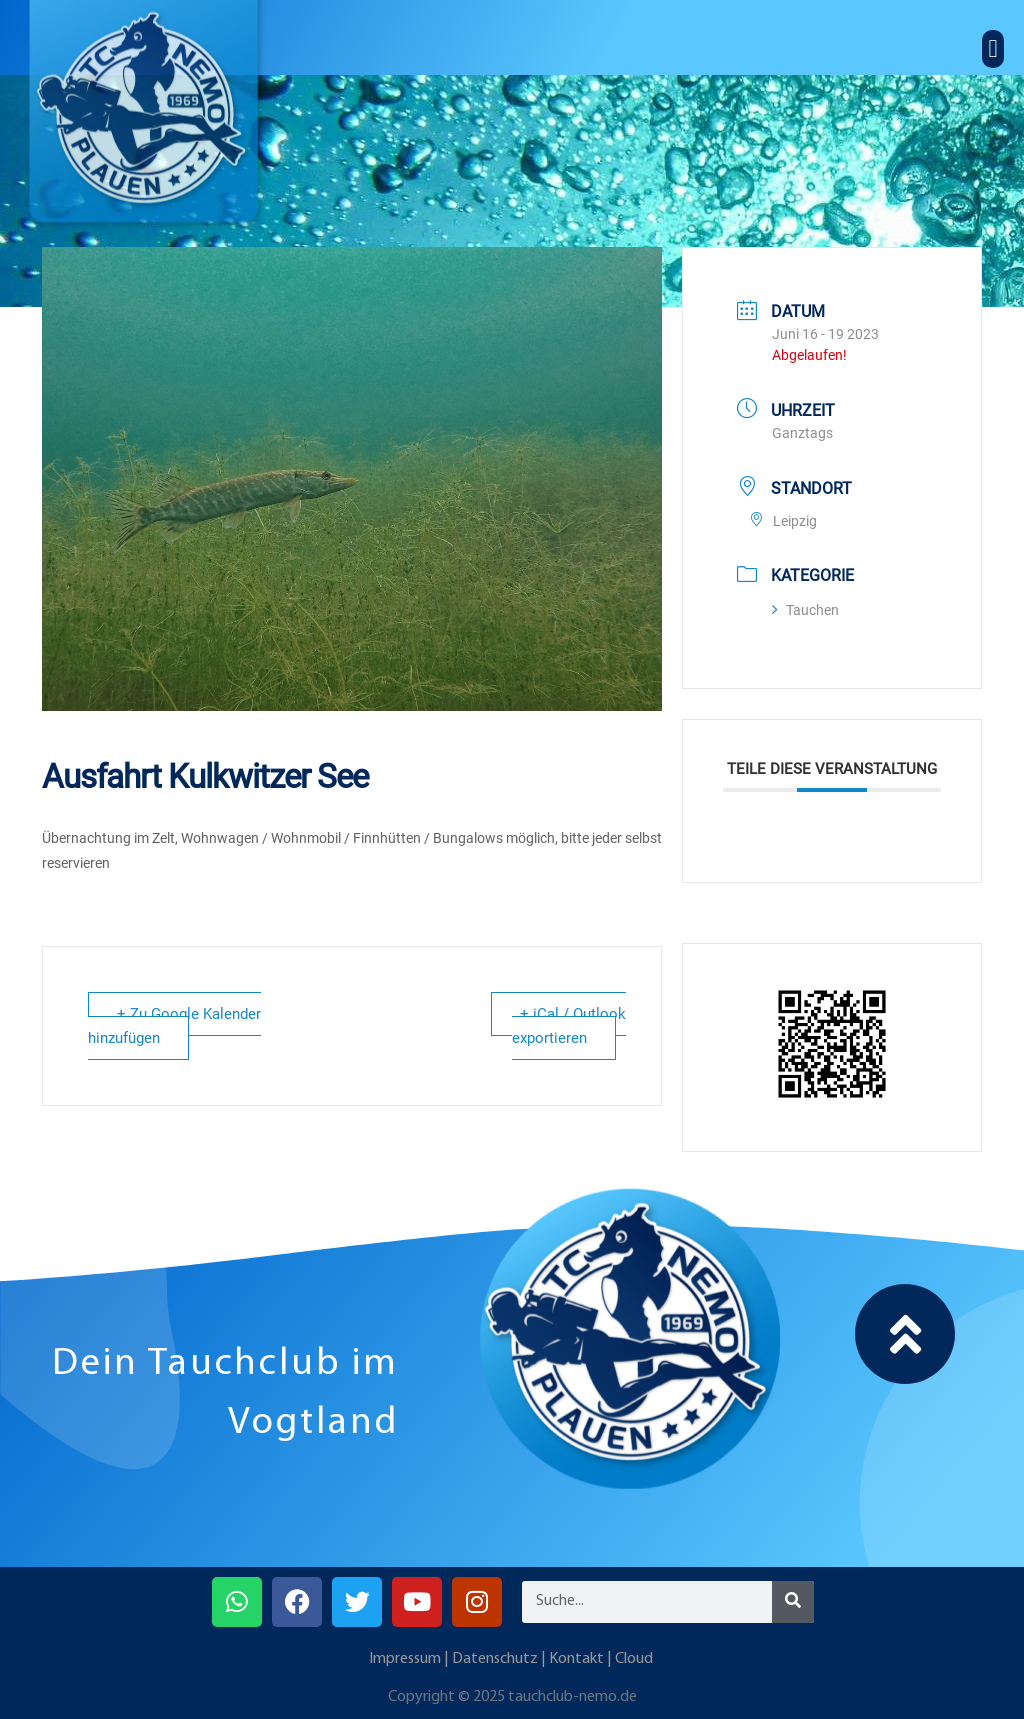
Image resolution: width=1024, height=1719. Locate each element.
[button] (993, 49)
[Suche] (793, 1602)
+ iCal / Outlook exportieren (569, 1026)
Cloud (634, 1659)
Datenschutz (495, 1659)
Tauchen (805, 610)
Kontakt (576, 1659)
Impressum (405, 1659)
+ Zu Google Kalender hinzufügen (174, 1026)
